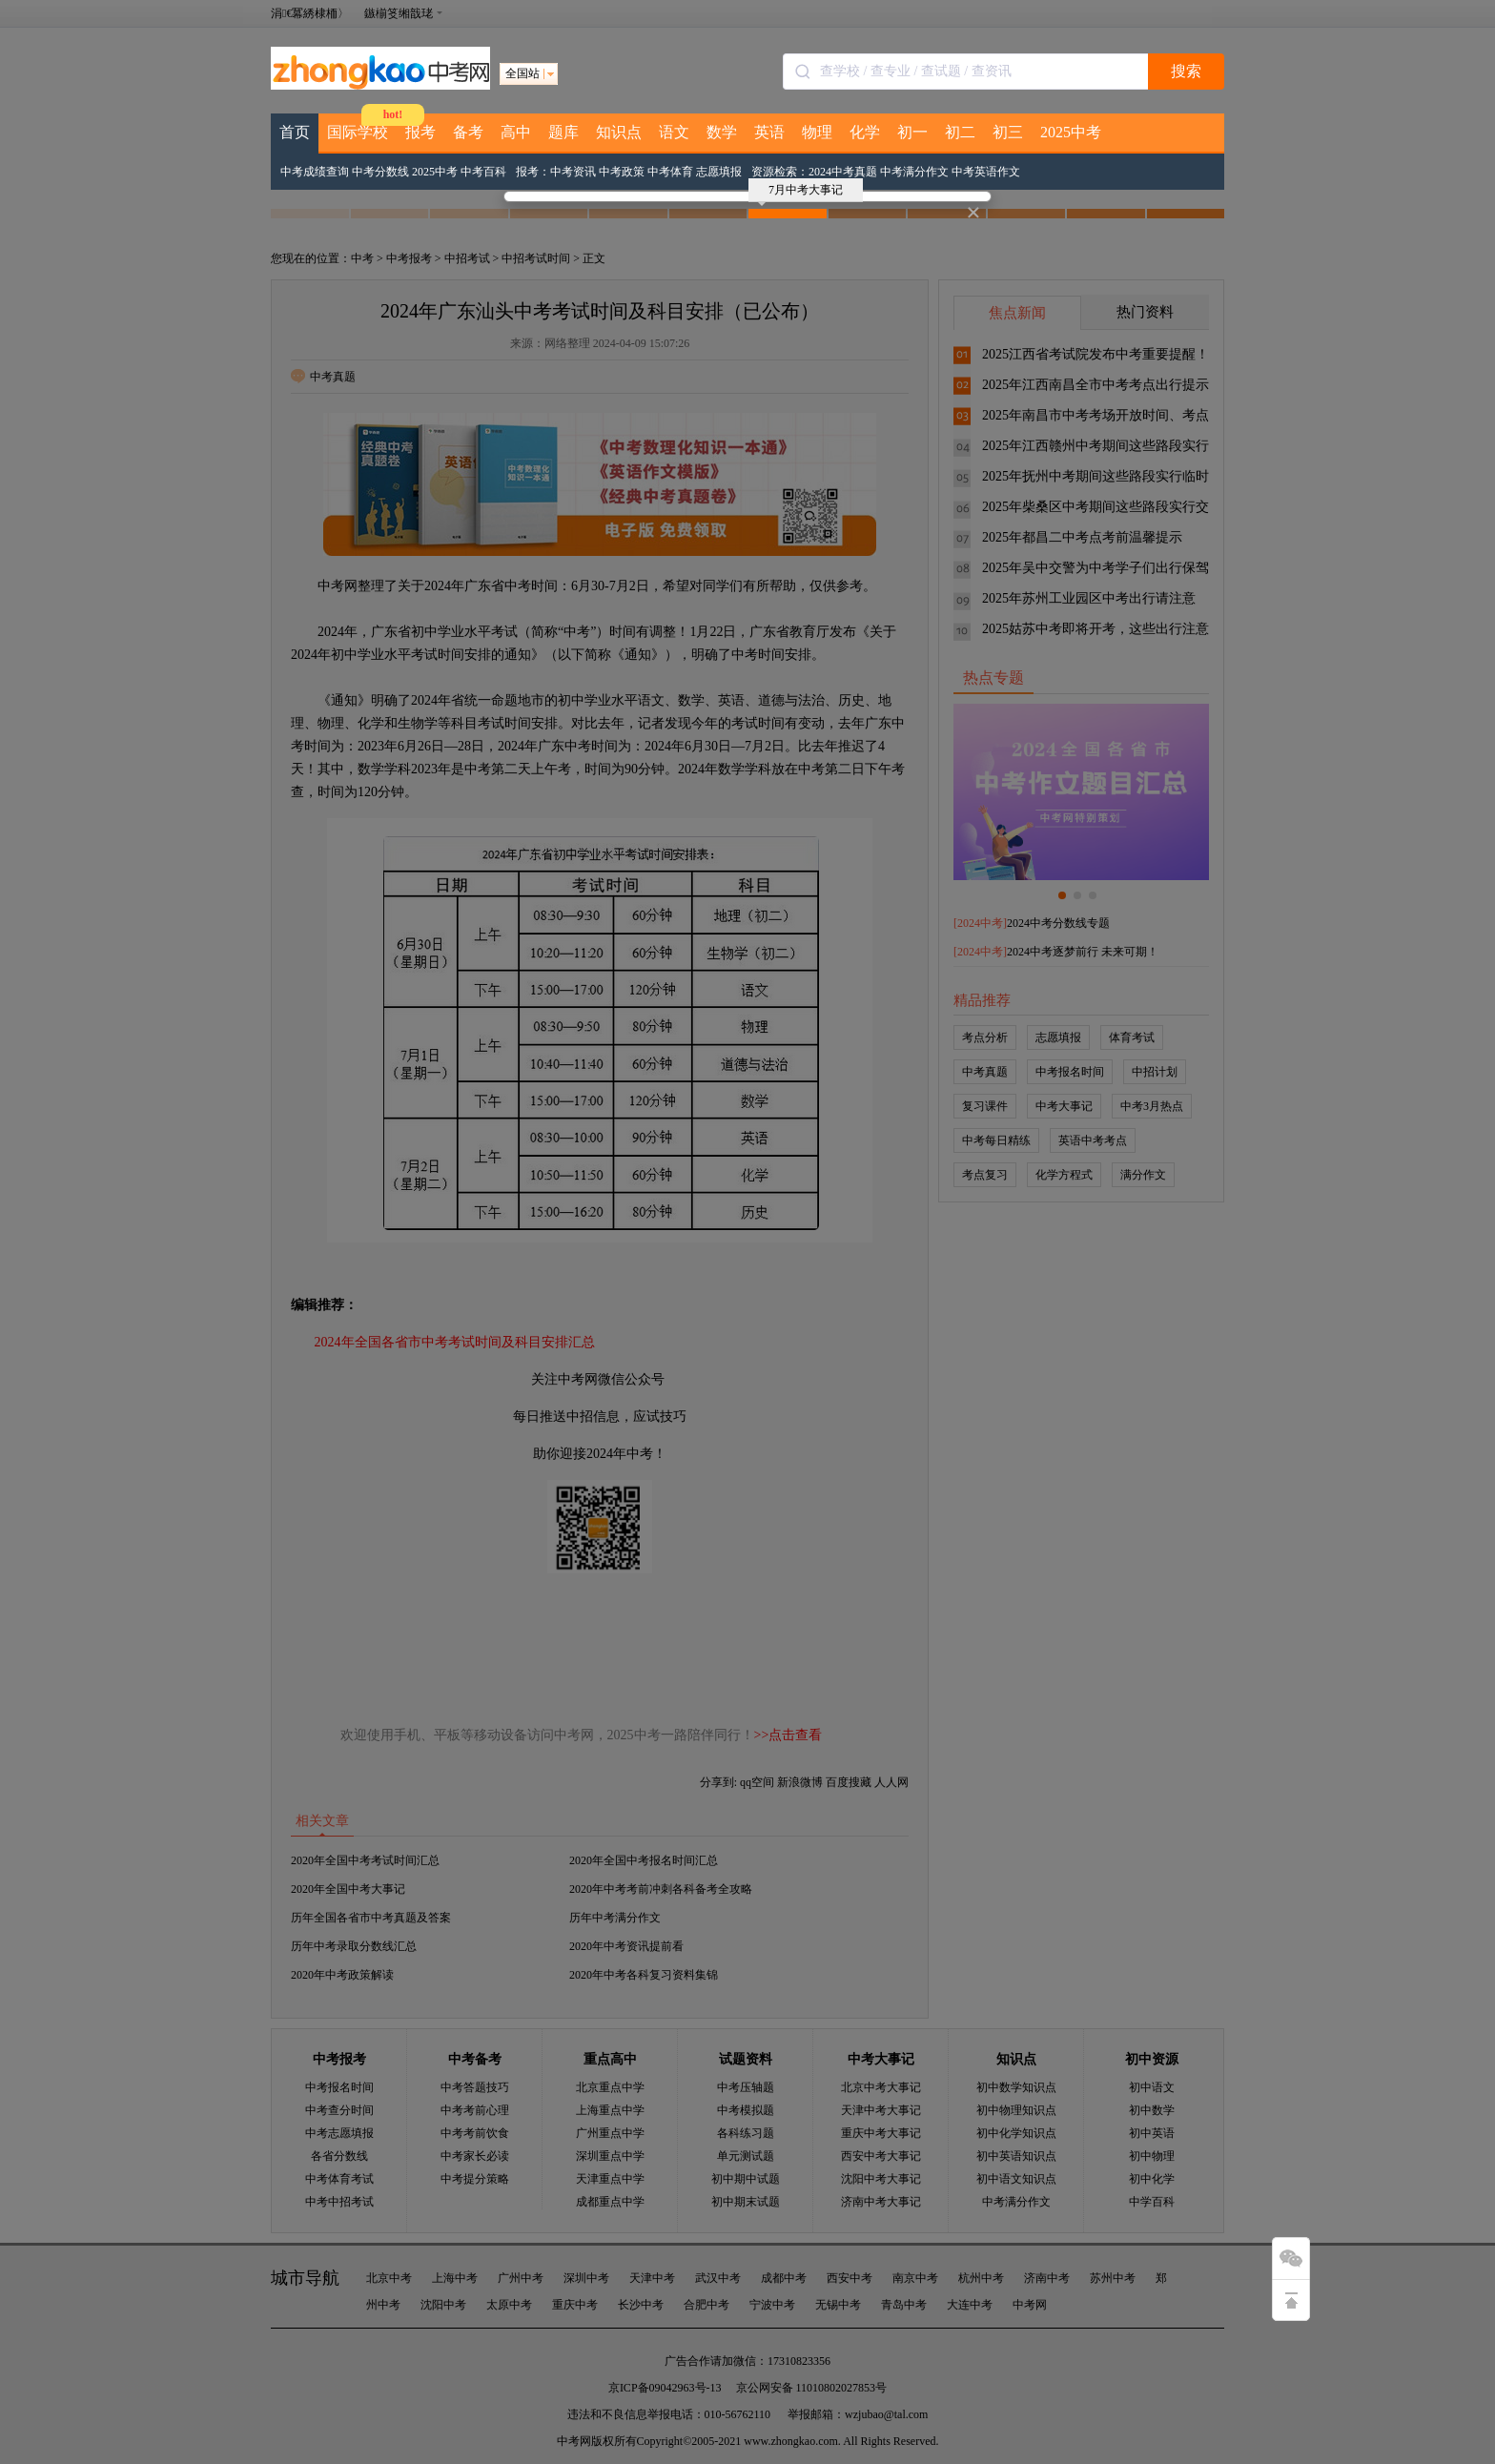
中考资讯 (573, 171)
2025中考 (1070, 132)
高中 (516, 132)
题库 (563, 132)
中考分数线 (380, 171)
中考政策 (622, 171)
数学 (722, 132)
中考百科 (483, 171)
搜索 (1186, 71)
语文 (674, 132)
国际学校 (357, 132)
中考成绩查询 (314, 171)
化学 (865, 132)
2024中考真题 (843, 171)
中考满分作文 (914, 171)
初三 (1008, 132)
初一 (912, 132)
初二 (960, 132)
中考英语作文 (986, 171)
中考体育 (670, 171)
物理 (817, 132)
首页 (294, 132)
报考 (420, 132)
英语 (769, 132)
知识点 (619, 132)
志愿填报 (719, 171)
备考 (468, 132)
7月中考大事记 (800, 192)
